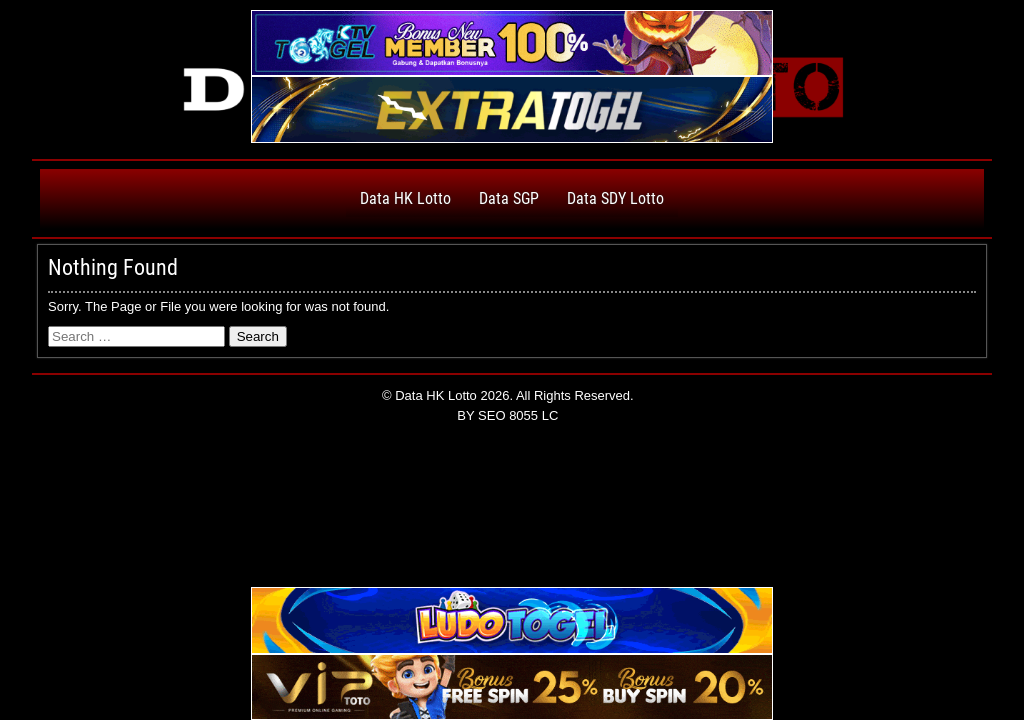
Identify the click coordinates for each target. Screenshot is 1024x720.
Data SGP (509, 198)
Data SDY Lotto (615, 198)
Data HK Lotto (405, 198)
